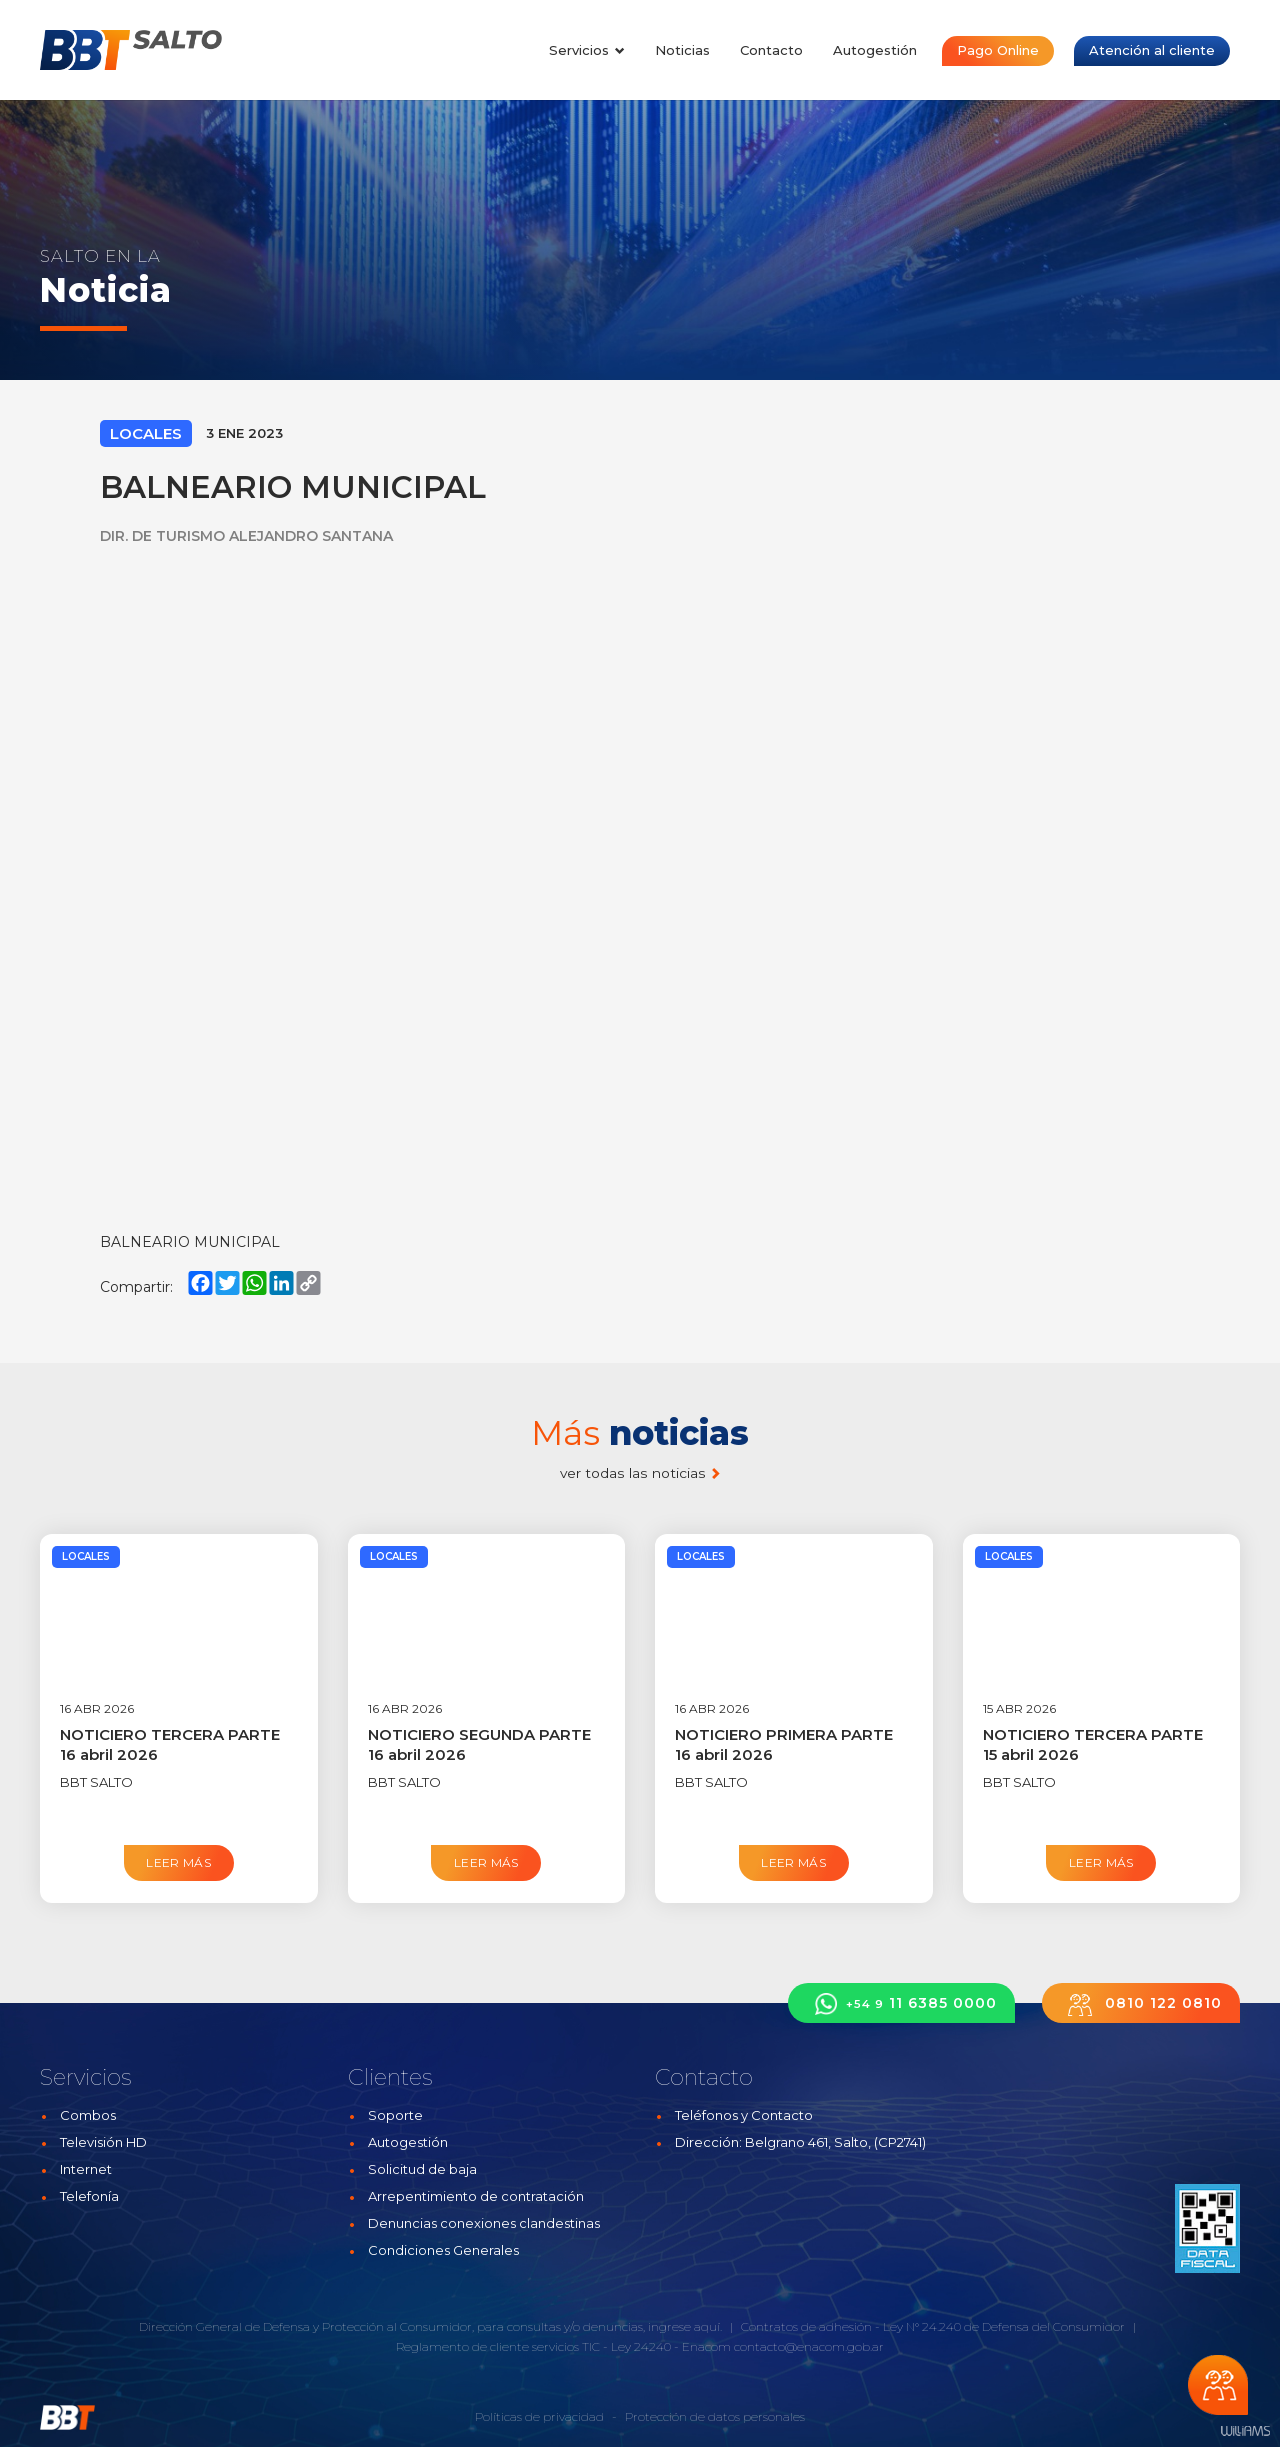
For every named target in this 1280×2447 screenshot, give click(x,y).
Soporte (395, 2115)
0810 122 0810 (1141, 2003)
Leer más (178, 1862)
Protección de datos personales (715, 2416)
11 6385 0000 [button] (901, 2003)
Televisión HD (103, 2142)
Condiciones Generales (443, 2250)
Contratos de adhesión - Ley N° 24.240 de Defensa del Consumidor (933, 2326)
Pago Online (998, 50)
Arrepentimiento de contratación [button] (476, 2196)
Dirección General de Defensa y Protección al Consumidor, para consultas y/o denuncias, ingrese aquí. (430, 2326)
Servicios (587, 50)
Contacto (771, 50)
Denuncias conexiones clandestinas (484, 2223)
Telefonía (89, 2196)
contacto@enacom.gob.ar (809, 2346)
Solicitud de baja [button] (422, 2169)
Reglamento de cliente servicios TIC (498, 2346)
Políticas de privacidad (539, 2416)
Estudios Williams (1245, 2431)
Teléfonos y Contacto (744, 2115)
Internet (86, 2169)
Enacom (706, 2346)
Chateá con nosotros (1218, 2385)
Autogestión (875, 50)
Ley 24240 (641, 2346)
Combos (88, 2115)
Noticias (682, 50)
